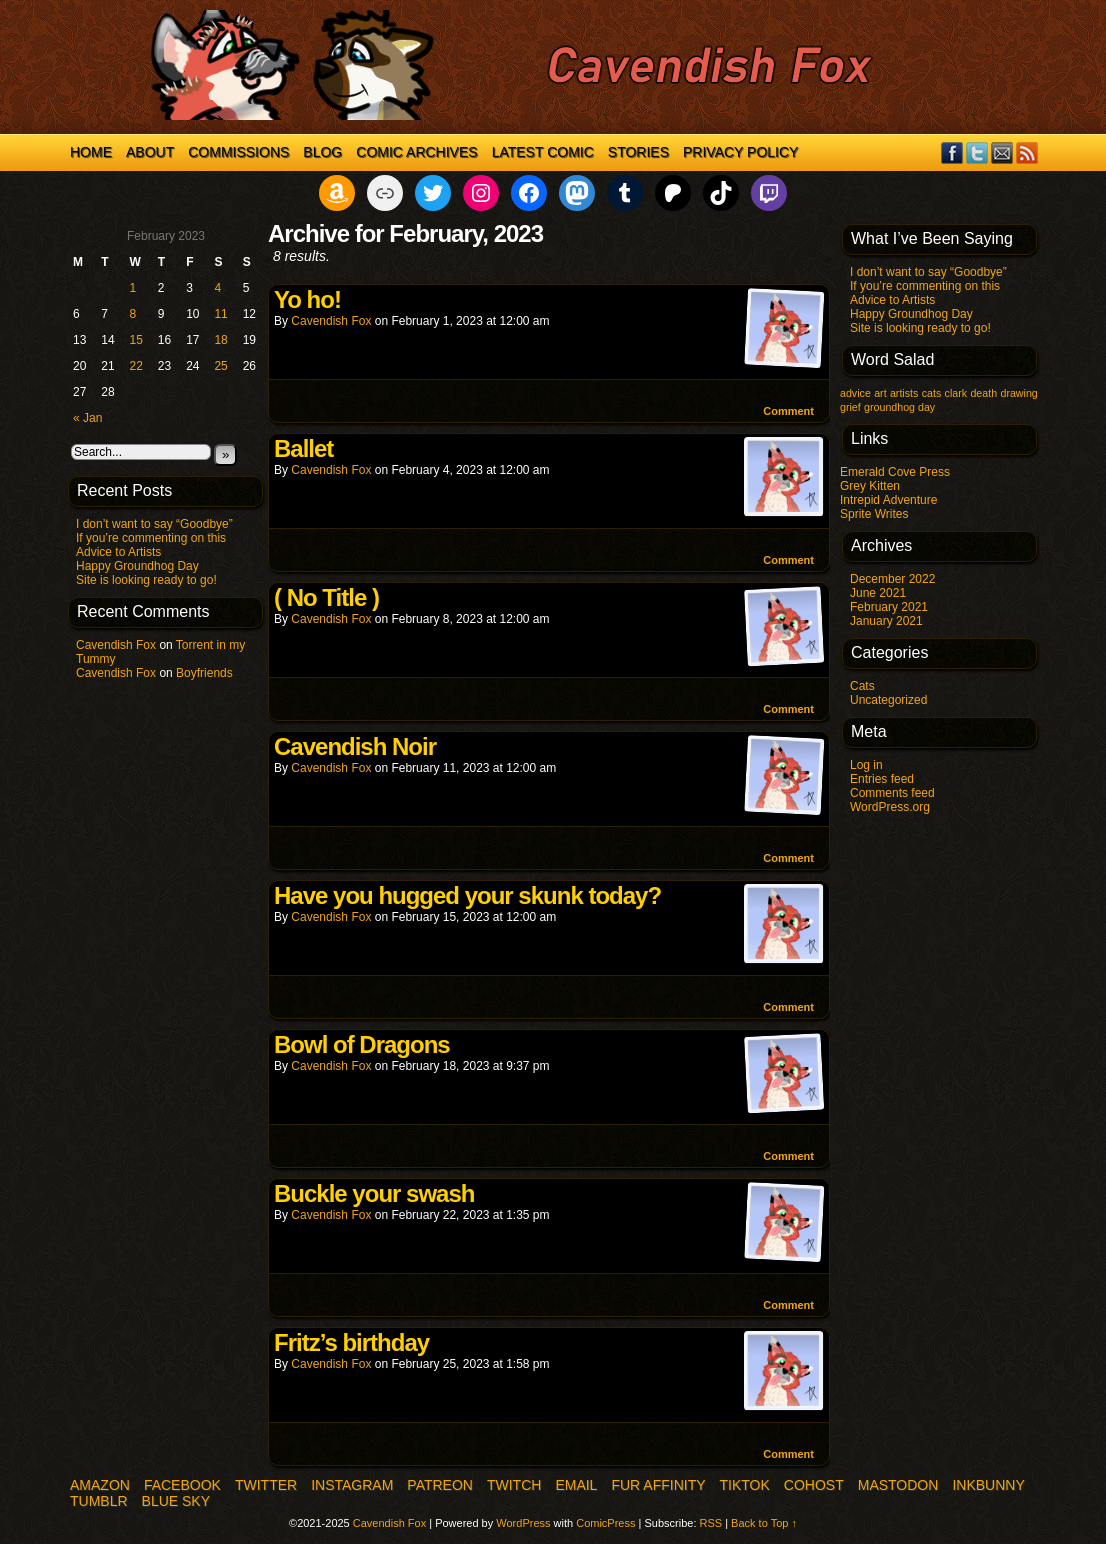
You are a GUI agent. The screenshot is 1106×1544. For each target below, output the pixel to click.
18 (220, 340)
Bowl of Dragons (362, 1044)
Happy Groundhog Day (137, 566)
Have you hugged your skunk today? (467, 895)
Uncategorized (888, 700)
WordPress (523, 1523)
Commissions (238, 152)
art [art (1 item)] (880, 393)
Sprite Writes (874, 514)
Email (1002, 152)
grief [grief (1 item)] (850, 407)
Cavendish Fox (116, 645)
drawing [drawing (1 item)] (1018, 393)
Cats (862, 686)
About (150, 152)
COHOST (814, 1485)
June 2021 (878, 593)
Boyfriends (204, 673)
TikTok (745, 1485)
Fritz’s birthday (351, 1342)
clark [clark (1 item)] (956, 393)
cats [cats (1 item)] (932, 393)
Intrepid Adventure (888, 500)
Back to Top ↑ (764, 1523)
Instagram (352, 1485)
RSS (1027, 152)
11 (220, 314)
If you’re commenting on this (151, 538)
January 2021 (886, 621)
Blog (322, 152)
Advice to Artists (118, 552)
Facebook (952, 152)
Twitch (514, 1485)
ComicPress (605, 1523)
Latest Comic (543, 152)
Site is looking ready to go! (146, 580)
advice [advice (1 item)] (855, 393)
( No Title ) (326, 597)
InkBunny (988, 1485)
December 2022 (892, 579)
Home (91, 152)
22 (136, 366)
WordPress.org (890, 807)
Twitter (977, 152)
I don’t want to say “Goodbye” (154, 524)
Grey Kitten (870, 486)
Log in (866, 765)
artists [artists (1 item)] (904, 393)
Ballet (303, 448)
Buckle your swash (374, 1193)
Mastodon (898, 1485)
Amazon (100, 1485)
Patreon (440, 1485)
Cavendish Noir (355, 746)
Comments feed (892, 793)
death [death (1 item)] (983, 393)
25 (220, 366)
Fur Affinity (658, 1485)
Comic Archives (416, 152)
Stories (638, 152)
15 (136, 340)
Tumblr (99, 1501)
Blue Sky (176, 1501)
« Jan (87, 418)
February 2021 (889, 607)
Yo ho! (307, 299)
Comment (788, 411)
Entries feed (882, 779)
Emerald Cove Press (895, 472)
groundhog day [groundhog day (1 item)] (899, 407)
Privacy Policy (740, 152)
